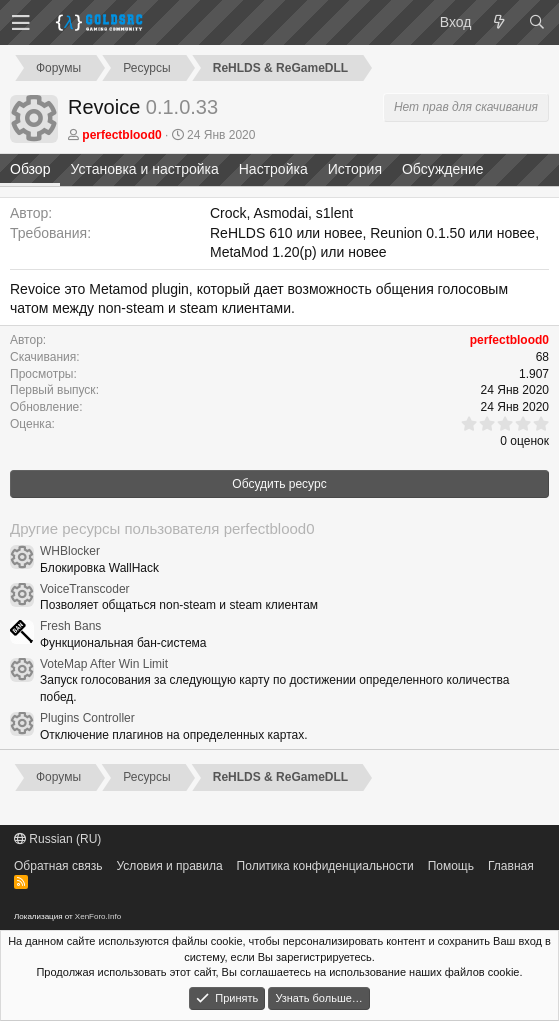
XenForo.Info (98, 916)
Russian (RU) (57, 839)
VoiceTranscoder (85, 589)
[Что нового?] (499, 23)
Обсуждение (443, 169)
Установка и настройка (144, 169)
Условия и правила (169, 866)
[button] (21, 23)
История (355, 169)
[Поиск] (536, 23)
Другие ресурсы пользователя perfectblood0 (162, 528)
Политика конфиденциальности (325, 866)
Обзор (30, 169)
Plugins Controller (87, 718)
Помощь (451, 866)
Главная (511, 866)
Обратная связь (58, 866)
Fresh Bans (70, 626)
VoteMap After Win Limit (104, 664)
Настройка (273, 169)
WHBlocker (70, 551)
